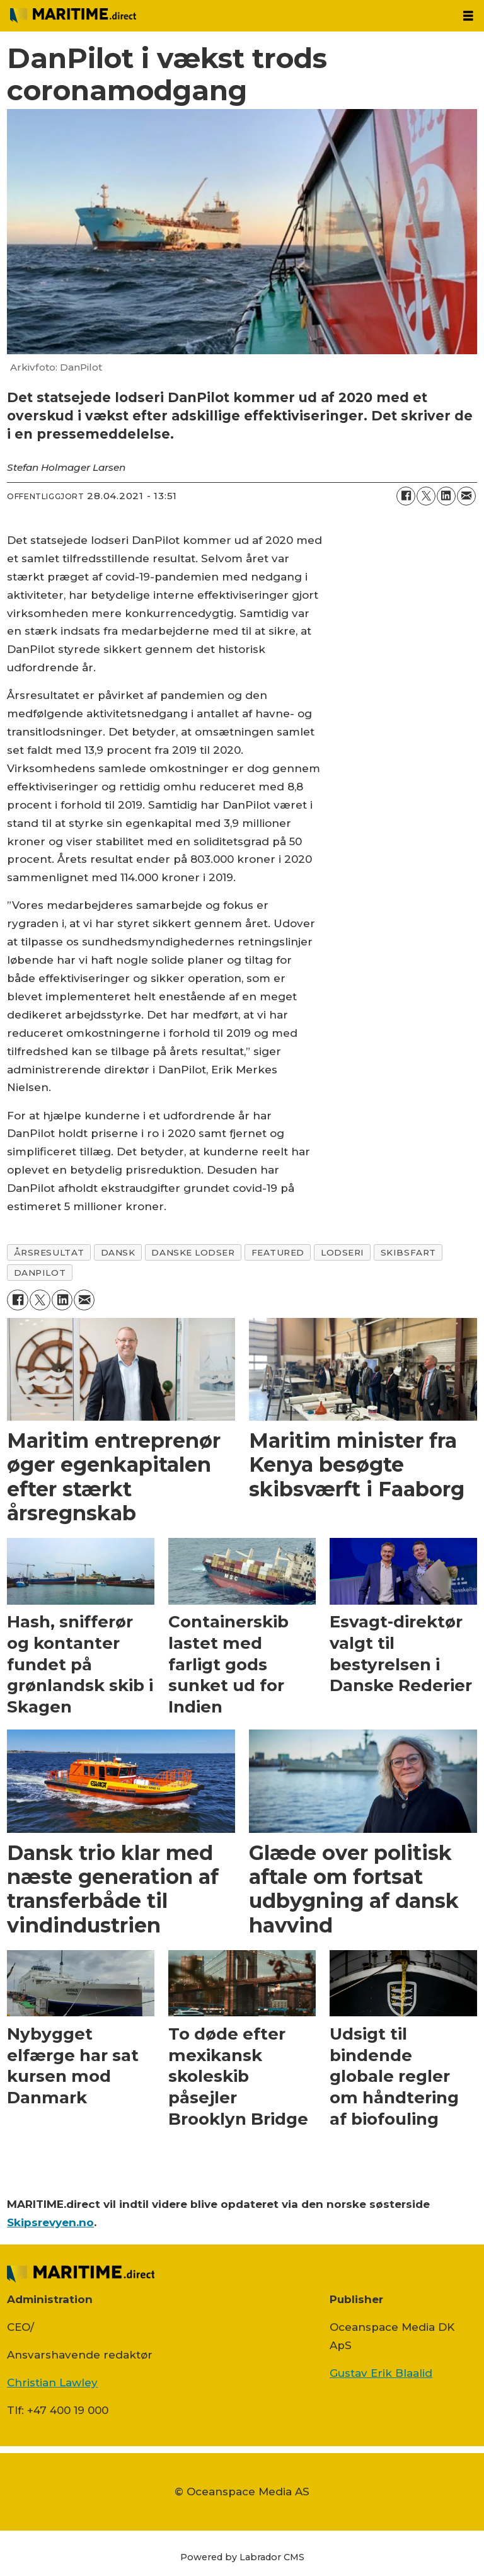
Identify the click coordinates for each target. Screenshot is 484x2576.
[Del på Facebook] (405, 496)
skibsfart (408, 1252)
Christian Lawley (52, 2382)
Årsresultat (49, 1252)
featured (277, 1252)
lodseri (342, 1252)
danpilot (40, 1273)
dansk (118, 1252)
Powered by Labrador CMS (242, 2557)
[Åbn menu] (468, 16)
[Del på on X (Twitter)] (426, 496)
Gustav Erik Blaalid (381, 2373)
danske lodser (192, 1252)
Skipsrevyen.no (50, 2222)
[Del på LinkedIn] (446, 496)
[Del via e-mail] (466, 496)
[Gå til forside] (73, 15)
